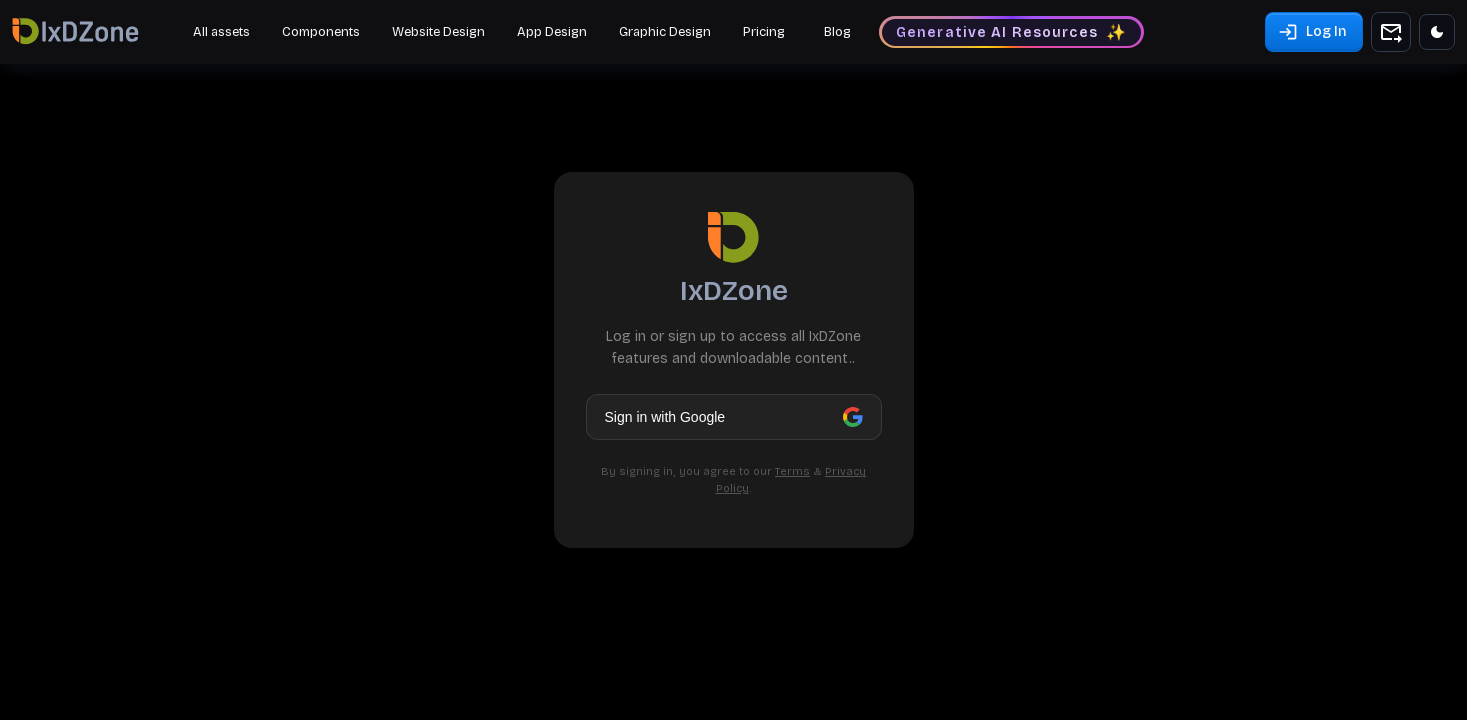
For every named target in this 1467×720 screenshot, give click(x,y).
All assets (221, 32)
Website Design (438, 32)
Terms (792, 471)
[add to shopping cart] (1391, 32)
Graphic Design (665, 32)
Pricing (764, 32)
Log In (1312, 32)
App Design (552, 32)
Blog (837, 32)
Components (321, 32)
